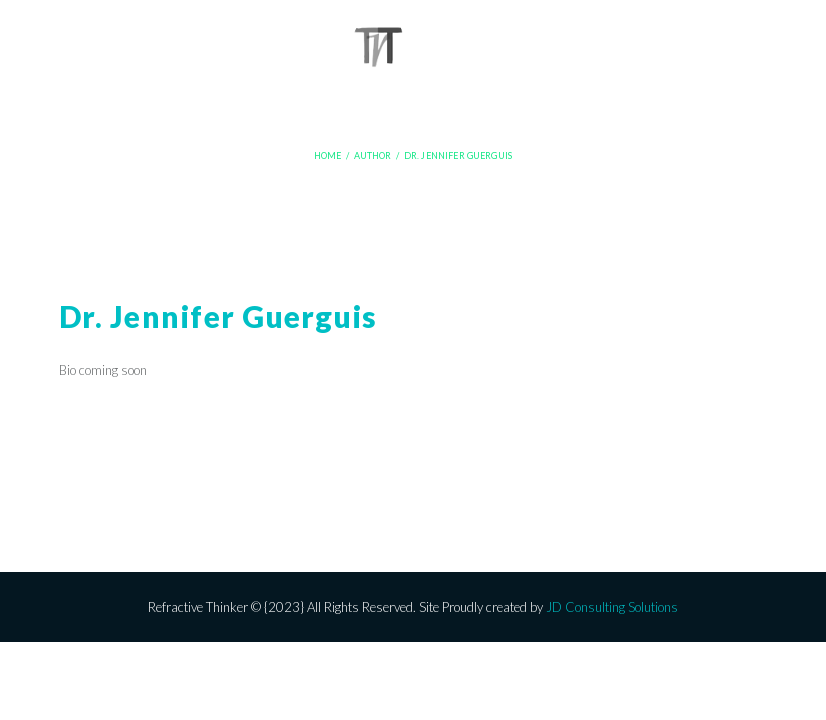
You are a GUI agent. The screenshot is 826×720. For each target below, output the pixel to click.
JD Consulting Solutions (612, 607)
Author (373, 156)
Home (328, 156)
